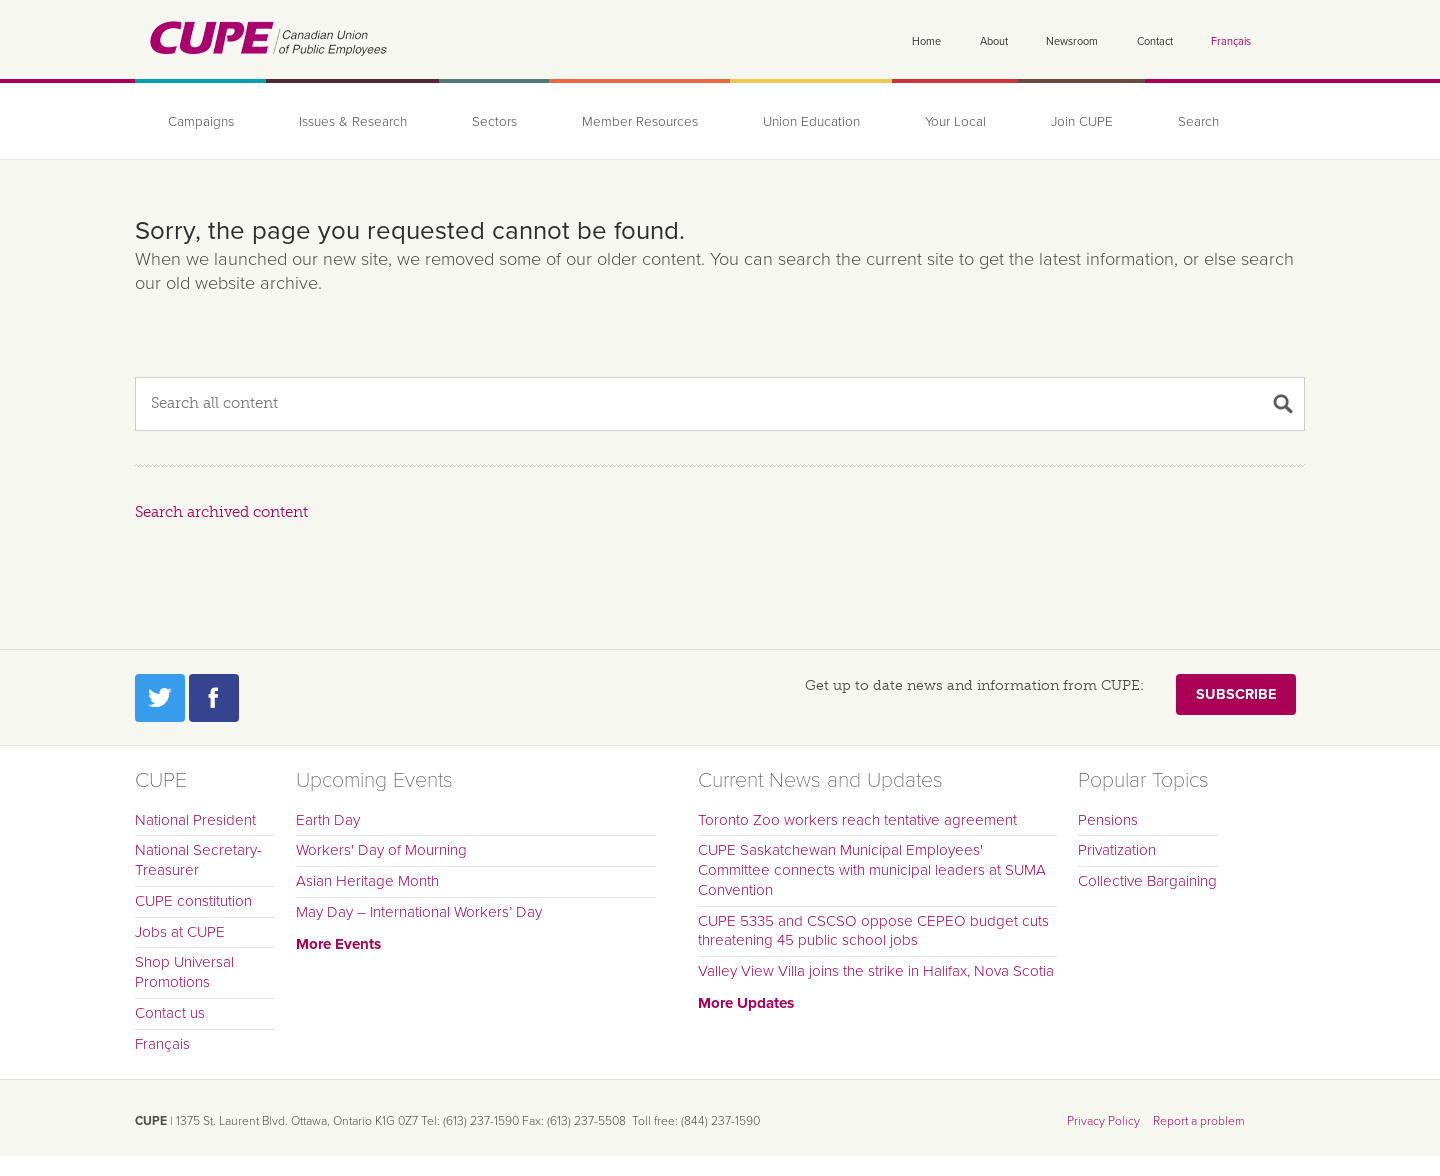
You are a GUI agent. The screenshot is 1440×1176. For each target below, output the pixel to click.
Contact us (170, 1013)
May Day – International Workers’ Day (419, 912)
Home (926, 41)
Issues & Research (353, 122)
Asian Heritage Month (367, 881)
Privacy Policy (1103, 1121)
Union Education (811, 122)
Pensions (1108, 820)
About (994, 41)
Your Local (955, 122)
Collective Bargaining (1147, 881)
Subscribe (1236, 694)
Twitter (160, 698)
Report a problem (1199, 1121)
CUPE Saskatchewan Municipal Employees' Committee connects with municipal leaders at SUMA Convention (872, 870)
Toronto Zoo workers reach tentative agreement (857, 820)
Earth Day (328, 820)
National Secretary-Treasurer (198, 860)
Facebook (214, 698)
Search (1198, 122)
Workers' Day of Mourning (381, 850)
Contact (1155, 41)
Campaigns (201, 122)
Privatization (1117, 850)
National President (195, 820)
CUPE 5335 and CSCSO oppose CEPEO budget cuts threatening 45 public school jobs (873, 931)
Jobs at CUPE (180, 932)
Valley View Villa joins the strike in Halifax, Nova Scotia (876, 971)
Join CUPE (1082, 122)
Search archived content (221, 512)
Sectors (494, 122)
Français (1231, 41)
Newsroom (1072, 41)
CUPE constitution (193, 901)
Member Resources (640, 122)
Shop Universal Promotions (184, 972)
